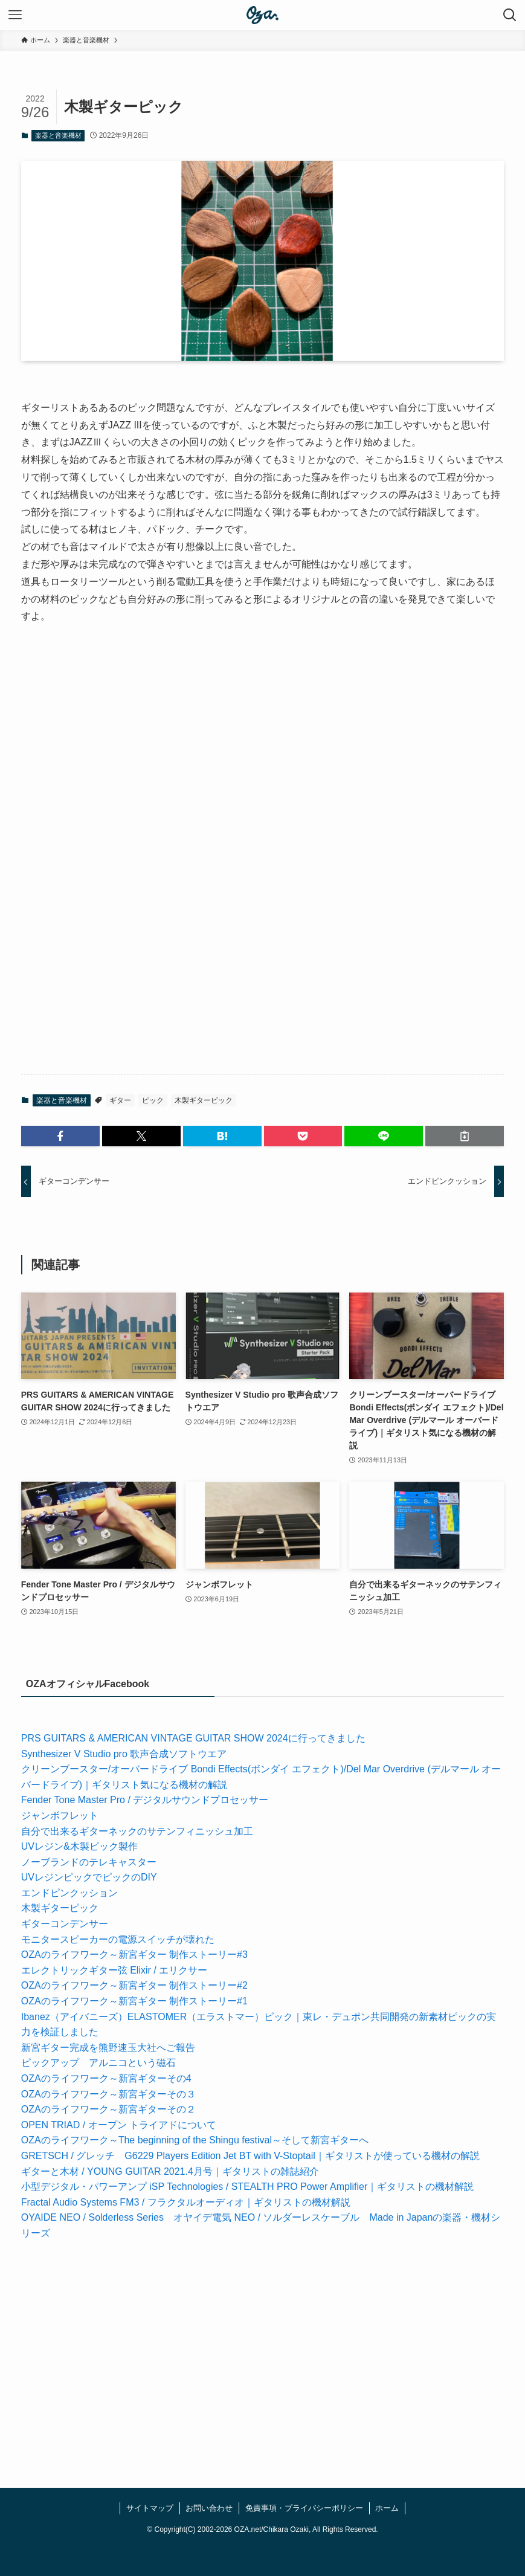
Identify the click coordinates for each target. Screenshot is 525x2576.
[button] (60, 1136)
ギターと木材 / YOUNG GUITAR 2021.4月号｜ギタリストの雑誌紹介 (170, 2171)
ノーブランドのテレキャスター (88, 1862)
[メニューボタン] (15, 15)
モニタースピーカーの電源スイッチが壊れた (117, 1939)
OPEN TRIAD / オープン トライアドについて (118, 2125)
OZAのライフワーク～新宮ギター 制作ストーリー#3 (134, 1954)
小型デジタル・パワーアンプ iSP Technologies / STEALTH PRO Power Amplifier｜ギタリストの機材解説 (247, 2186)
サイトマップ (149, 2508)
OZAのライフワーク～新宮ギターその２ (108, 2109)
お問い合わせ (209, 2508)
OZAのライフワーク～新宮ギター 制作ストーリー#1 (134, 2001)
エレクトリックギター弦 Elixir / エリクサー (114, 1970)
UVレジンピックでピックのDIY (89, 1877)
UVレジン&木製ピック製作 (79, 1846)
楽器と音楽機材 (58, 135)
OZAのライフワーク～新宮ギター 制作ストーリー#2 (134, 1985)
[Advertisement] (262, 745)
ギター (120, 1100)
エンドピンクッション (69, 1893)
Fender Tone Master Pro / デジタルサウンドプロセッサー (145, 1800)
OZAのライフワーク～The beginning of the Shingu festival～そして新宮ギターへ (195, 2140)
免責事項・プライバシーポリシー (304, 2508)
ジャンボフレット (59, 1815)
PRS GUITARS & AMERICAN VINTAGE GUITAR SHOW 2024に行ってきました (193, 1738)
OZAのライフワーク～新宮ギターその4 (106, 2078)
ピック (153, 1100)
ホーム (387, 2508)
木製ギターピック (204, 1100)
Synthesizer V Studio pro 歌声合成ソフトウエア (124, 1754)
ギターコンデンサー (64, 1924)
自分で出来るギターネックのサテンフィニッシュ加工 (137, 1831)
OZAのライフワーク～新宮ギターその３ (108, 2094)
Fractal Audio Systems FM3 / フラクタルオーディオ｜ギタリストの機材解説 (185, 2202)
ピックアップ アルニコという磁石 (98, 2063)
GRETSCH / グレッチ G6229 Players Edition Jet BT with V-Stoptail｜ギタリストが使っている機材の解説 (250, 2156)
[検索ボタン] (510, 15)
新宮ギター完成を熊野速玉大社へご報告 (108, 2047)
